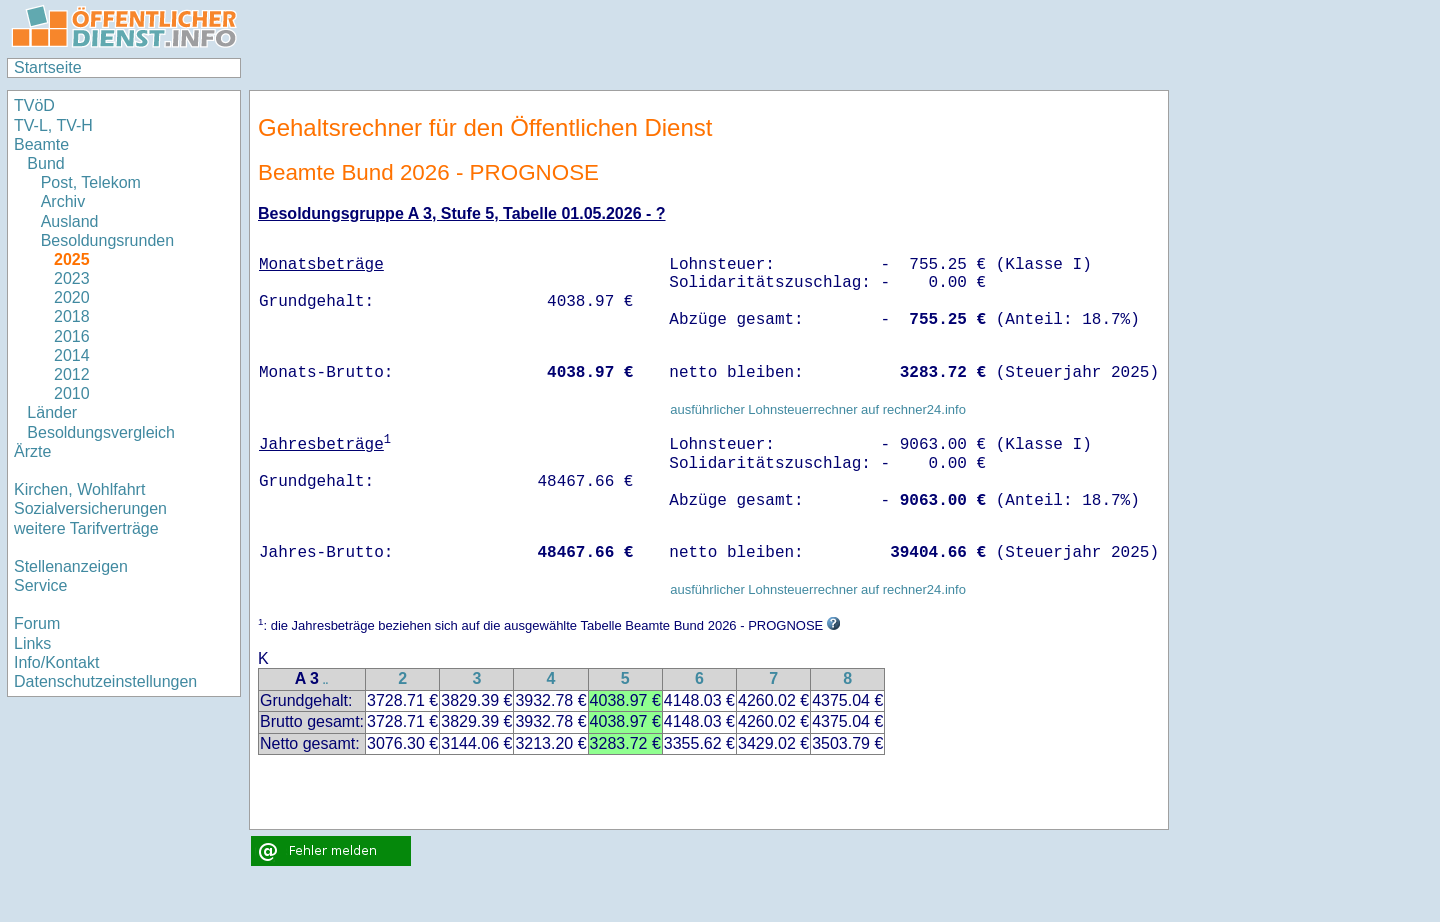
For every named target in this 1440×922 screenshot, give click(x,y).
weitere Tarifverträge (86, 528)
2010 (72, 393)
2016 (72, 336)
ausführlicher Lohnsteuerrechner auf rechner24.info (818, 409)
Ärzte (32, 451)
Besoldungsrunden (107, 240)
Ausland (70, 221)
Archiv (63, 201)
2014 (72, 355)
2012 (72, 374)
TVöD (34, 105)
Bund (45, 163)
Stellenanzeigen (71, 566)
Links (32, 643)
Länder (52, 412)
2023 (72, 278)
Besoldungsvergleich (101, 432)
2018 (72, 316)
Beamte (41, 144)
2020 (72, 297)
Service (40, 585)
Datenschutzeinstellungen (105, 681)
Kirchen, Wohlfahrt (79, 489)
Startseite (48, 67)
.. (326, 680)
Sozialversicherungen (90, 508)
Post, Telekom (91, 182)
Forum (37, 623)
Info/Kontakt (56, 662)
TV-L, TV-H (53, 125)
